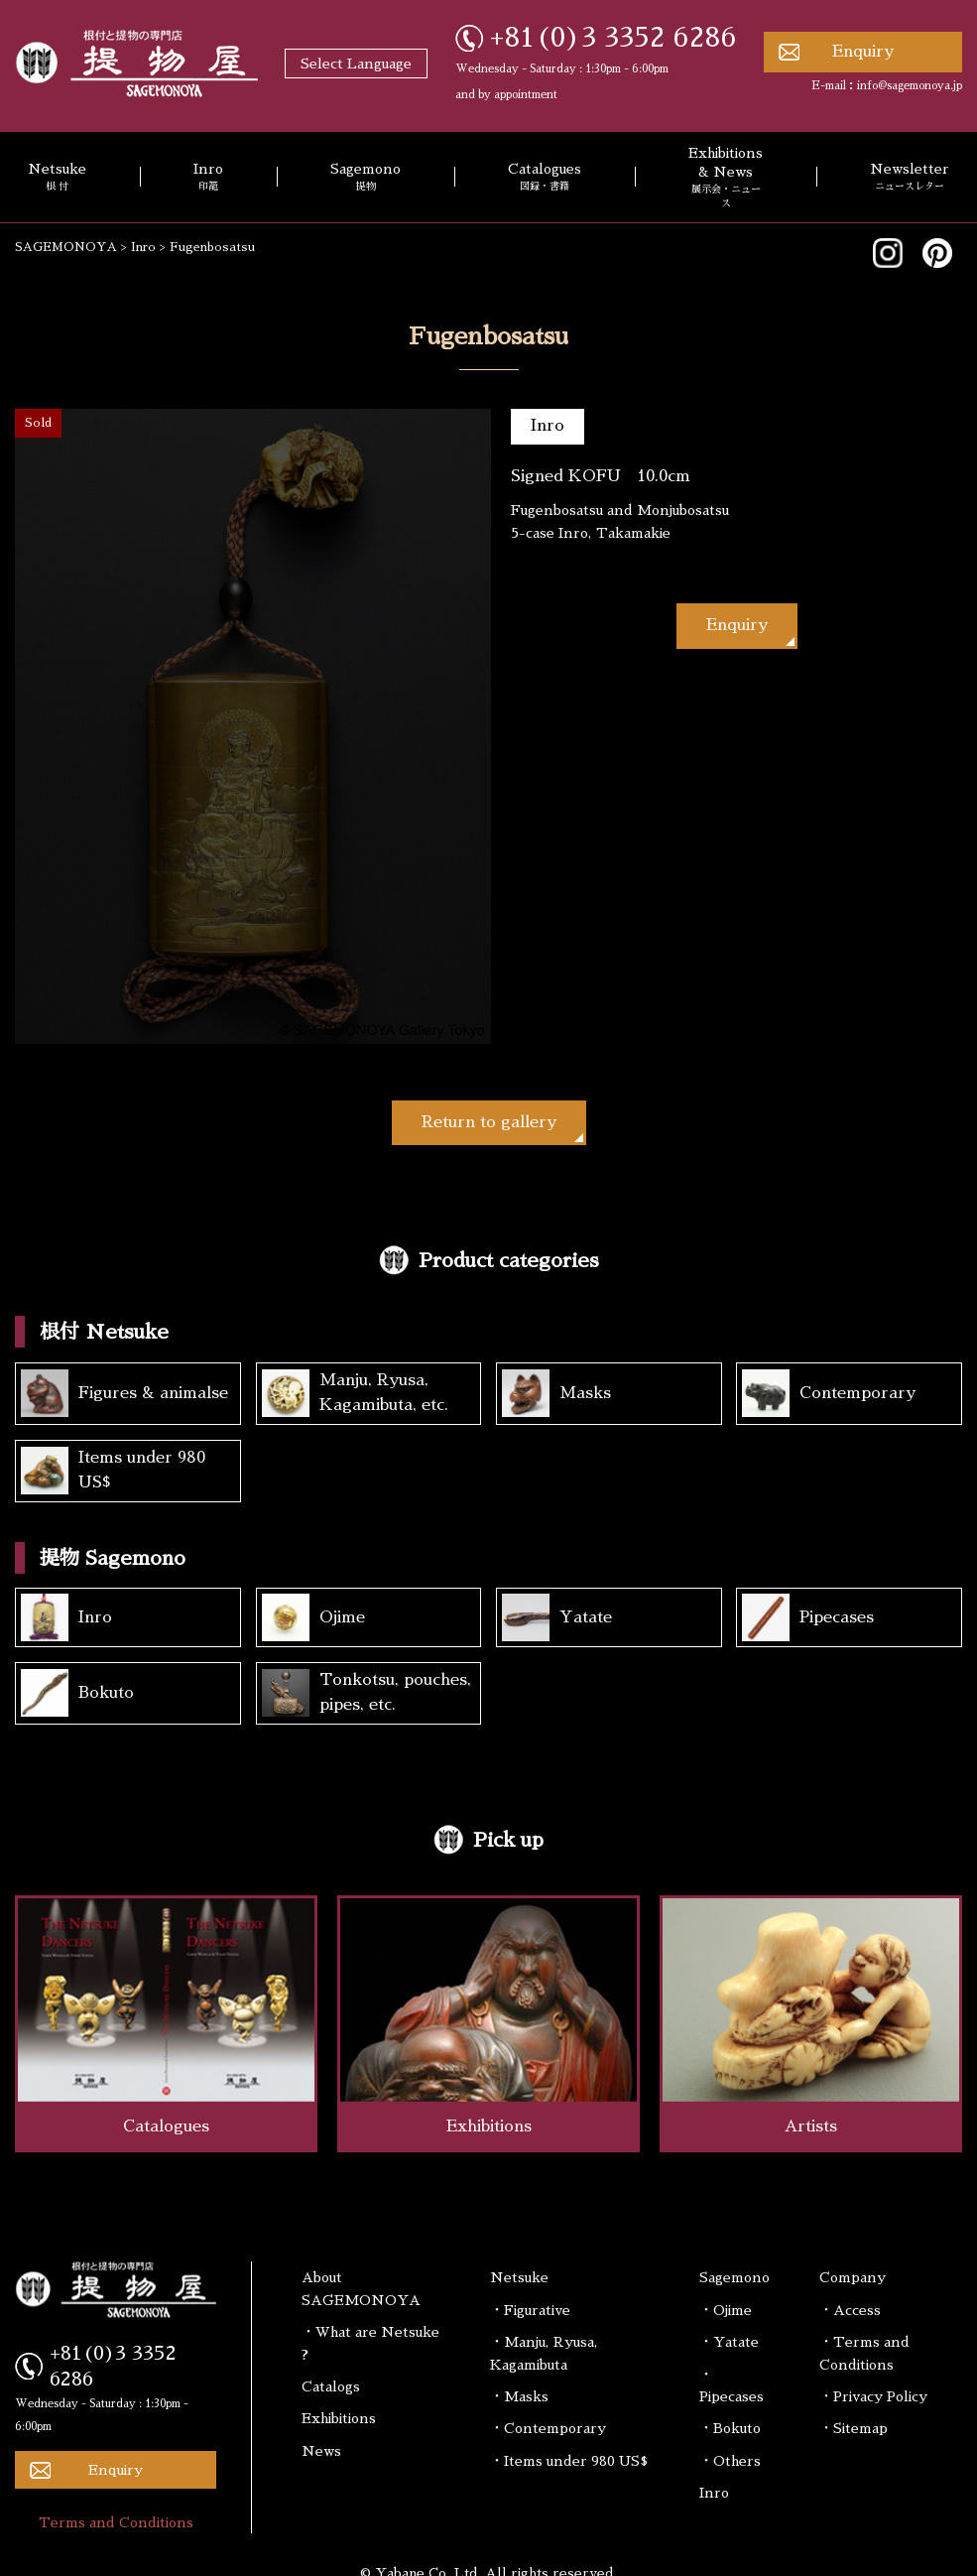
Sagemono (365, 177)
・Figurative (530, 2310)
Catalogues (544, 177)
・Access (850, 2310)
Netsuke (519, 2277)
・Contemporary (548, 2428)
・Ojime (725, 2310)
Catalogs (331, 2386)
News (321, 2451)
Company (852, 2277)
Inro (208, 177)
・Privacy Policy (873, 2396)
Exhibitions (339, 2418)
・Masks (519, 2396)
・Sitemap (853, 2428)
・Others (730, 2461)
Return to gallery (489, 1122)
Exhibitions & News (725, 178)
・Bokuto (730, 2428)
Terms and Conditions (116, 2522)
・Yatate (729, 2342)
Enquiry (863, 52)
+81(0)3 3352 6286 (613, 38)
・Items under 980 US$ (569, 2461)
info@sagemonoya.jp (909, 85)
